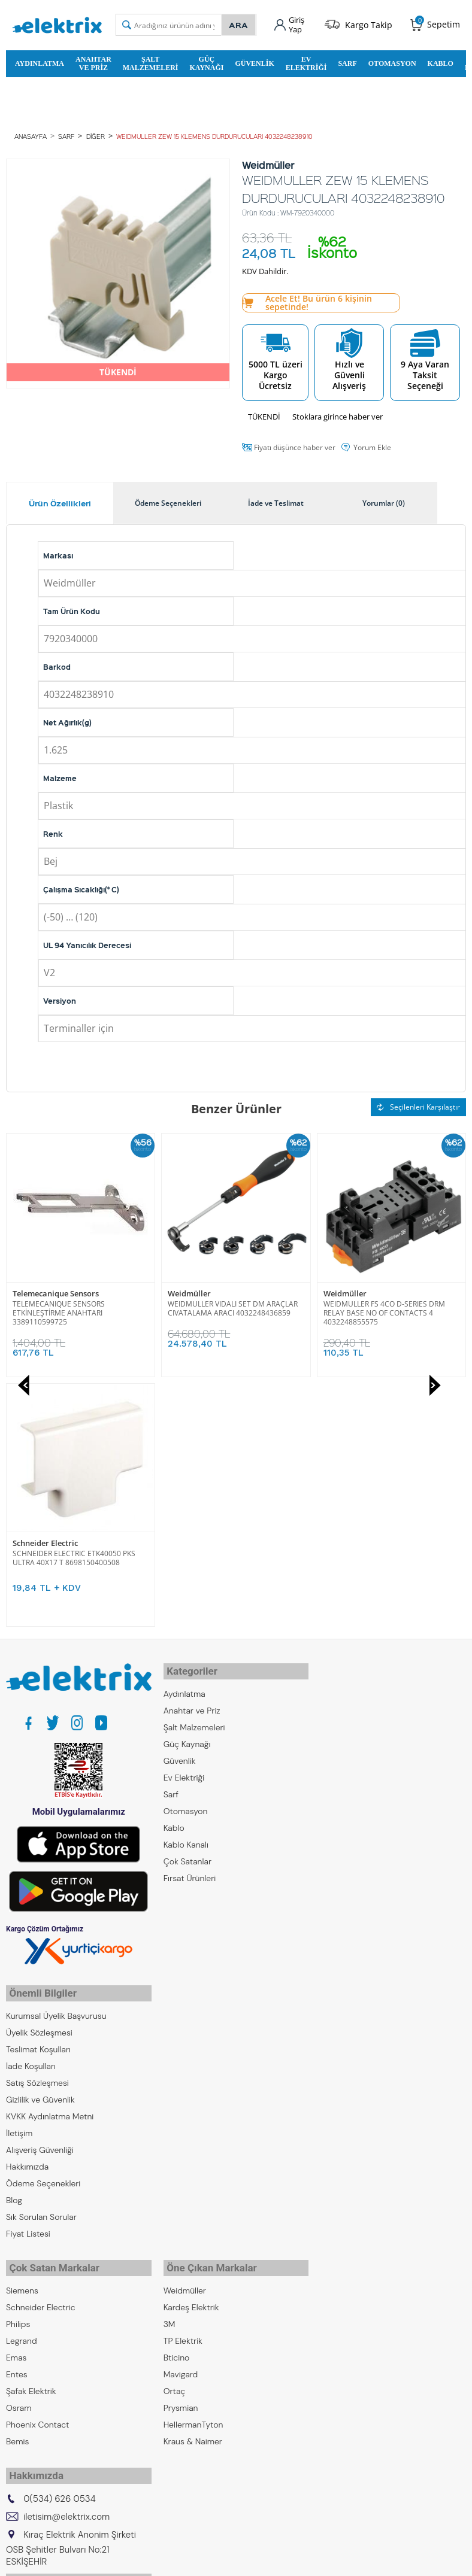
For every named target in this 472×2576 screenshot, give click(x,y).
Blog (14, 1934)
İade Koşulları (31, 1800)
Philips (18, 2054)
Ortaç (175, 2121)
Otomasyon (392, 61)
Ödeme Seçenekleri (43, 1917)
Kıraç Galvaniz (32, 2392)
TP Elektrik (183, 2070)
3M (170, 2054)
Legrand (21, 2070)
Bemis (17, 2171)
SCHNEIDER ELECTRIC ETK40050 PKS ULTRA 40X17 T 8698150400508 (384, 1306)
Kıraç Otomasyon (38, 2376)
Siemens (22, 2020)
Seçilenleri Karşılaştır (418, 1106)
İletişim (19, 1867)
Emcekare (25, 2426)
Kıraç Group (28, 2325)
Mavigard (181, 2104)
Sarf (347, 61)
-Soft (173, 2561)
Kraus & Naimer (193, 2171)
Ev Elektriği (306, 61)
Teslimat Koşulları (38, 1783)
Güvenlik (254, 61)
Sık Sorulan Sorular (41, 1951)
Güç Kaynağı (206, 61)
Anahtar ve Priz (93, 61)
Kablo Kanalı (186, 1589)
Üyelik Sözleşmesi (39, 1766)
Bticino (177, 2087)
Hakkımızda (27, 1900)
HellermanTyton (193, 2154)
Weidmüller (34, 1292)
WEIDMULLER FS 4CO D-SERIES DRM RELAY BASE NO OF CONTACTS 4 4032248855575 (228, 1310)
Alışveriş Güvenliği (40, 1884)
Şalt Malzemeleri (150, 61)
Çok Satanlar (187, 1605)
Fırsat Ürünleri (190, 1622)
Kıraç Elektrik (30, 2342)
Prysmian (181, 2138)
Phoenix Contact (37, 2154)
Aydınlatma (39, 61)
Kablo (440, 61)
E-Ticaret (199, 2561)
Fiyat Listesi (28, 1968)
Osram (19, 2138)
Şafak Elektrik (31, 2121)
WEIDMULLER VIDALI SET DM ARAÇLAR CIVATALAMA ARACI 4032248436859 (78, 1306)
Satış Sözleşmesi (37, 1817)
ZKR (13, 2409)
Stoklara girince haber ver (337, 415)
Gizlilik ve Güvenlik (40, 1833)
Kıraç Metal (27, 2359)
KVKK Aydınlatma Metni (49, 1850)
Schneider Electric (356, 1292)
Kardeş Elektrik (191, 2037)
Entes (17, 2104)
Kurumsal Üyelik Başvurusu (56, 1750)
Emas (16, 2087)
